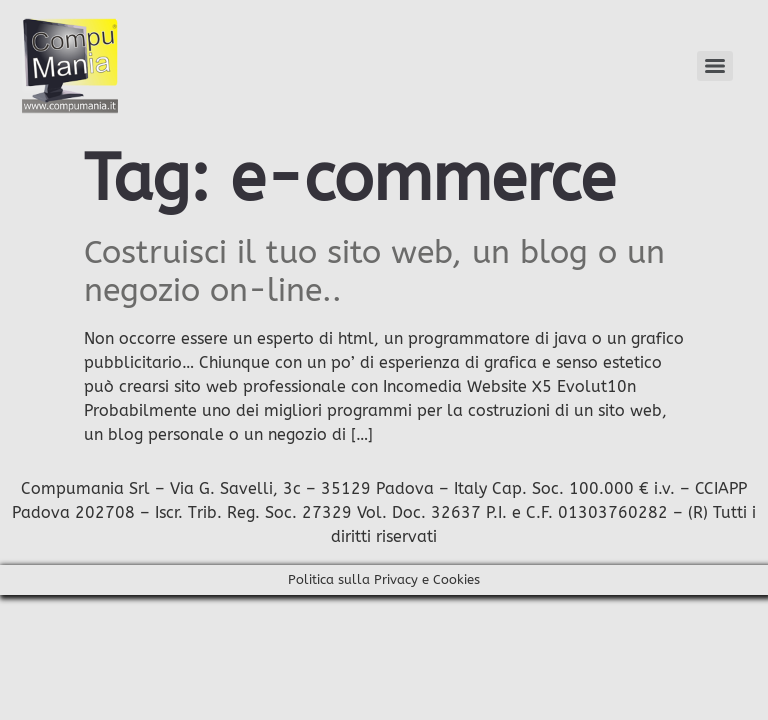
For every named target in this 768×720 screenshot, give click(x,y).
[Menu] (715, 66)
